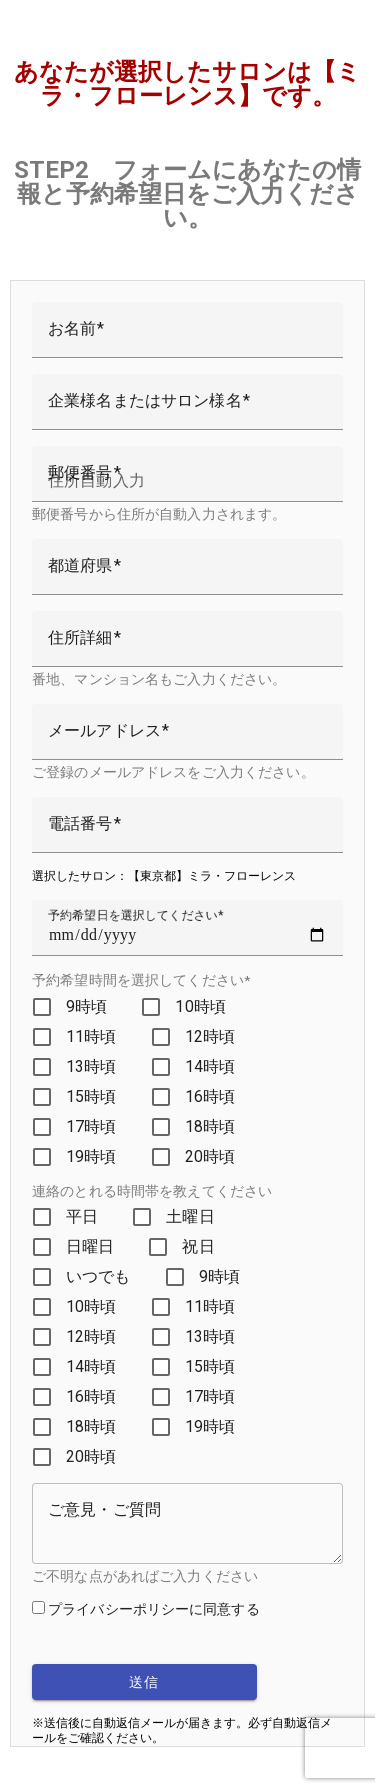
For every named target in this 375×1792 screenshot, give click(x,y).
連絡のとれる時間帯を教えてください (152, 1191)
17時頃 (91, 1126)
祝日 (198, 1246)
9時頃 (86, 1006)
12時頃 (210, 1036)
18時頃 (210, 1126)
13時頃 (91, 1066)
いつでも (98, 1276)
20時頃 (210, 1156)
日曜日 (90, 1246)
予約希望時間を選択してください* (141, 980)
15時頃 (91, 1096)
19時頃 (91, 1156)
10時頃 (200, 1006)
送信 (144, 1682)
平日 (82, 1216)
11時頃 (91, 1036)
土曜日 (190, 1216)
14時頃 (210, 1066)
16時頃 (210, 1096)
